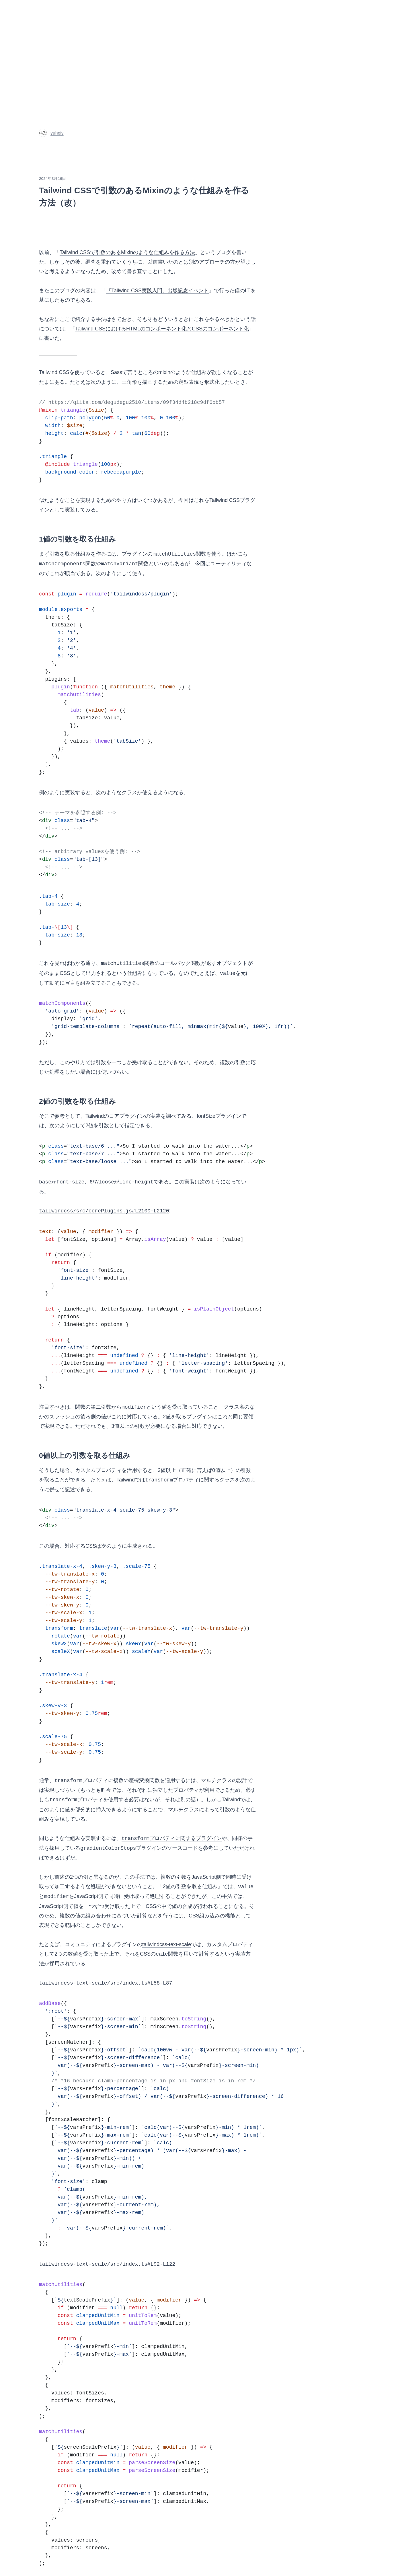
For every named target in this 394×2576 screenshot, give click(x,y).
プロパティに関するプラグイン (172, 1838)
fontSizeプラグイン (219, 1116)
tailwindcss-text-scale (166, 1944)
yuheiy (51, 133)
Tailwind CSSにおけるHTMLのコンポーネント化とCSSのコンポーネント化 (162, 329)
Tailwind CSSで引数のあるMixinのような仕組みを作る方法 (127, 252)
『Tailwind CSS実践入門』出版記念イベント (157, 290)
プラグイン (121, 1848)
